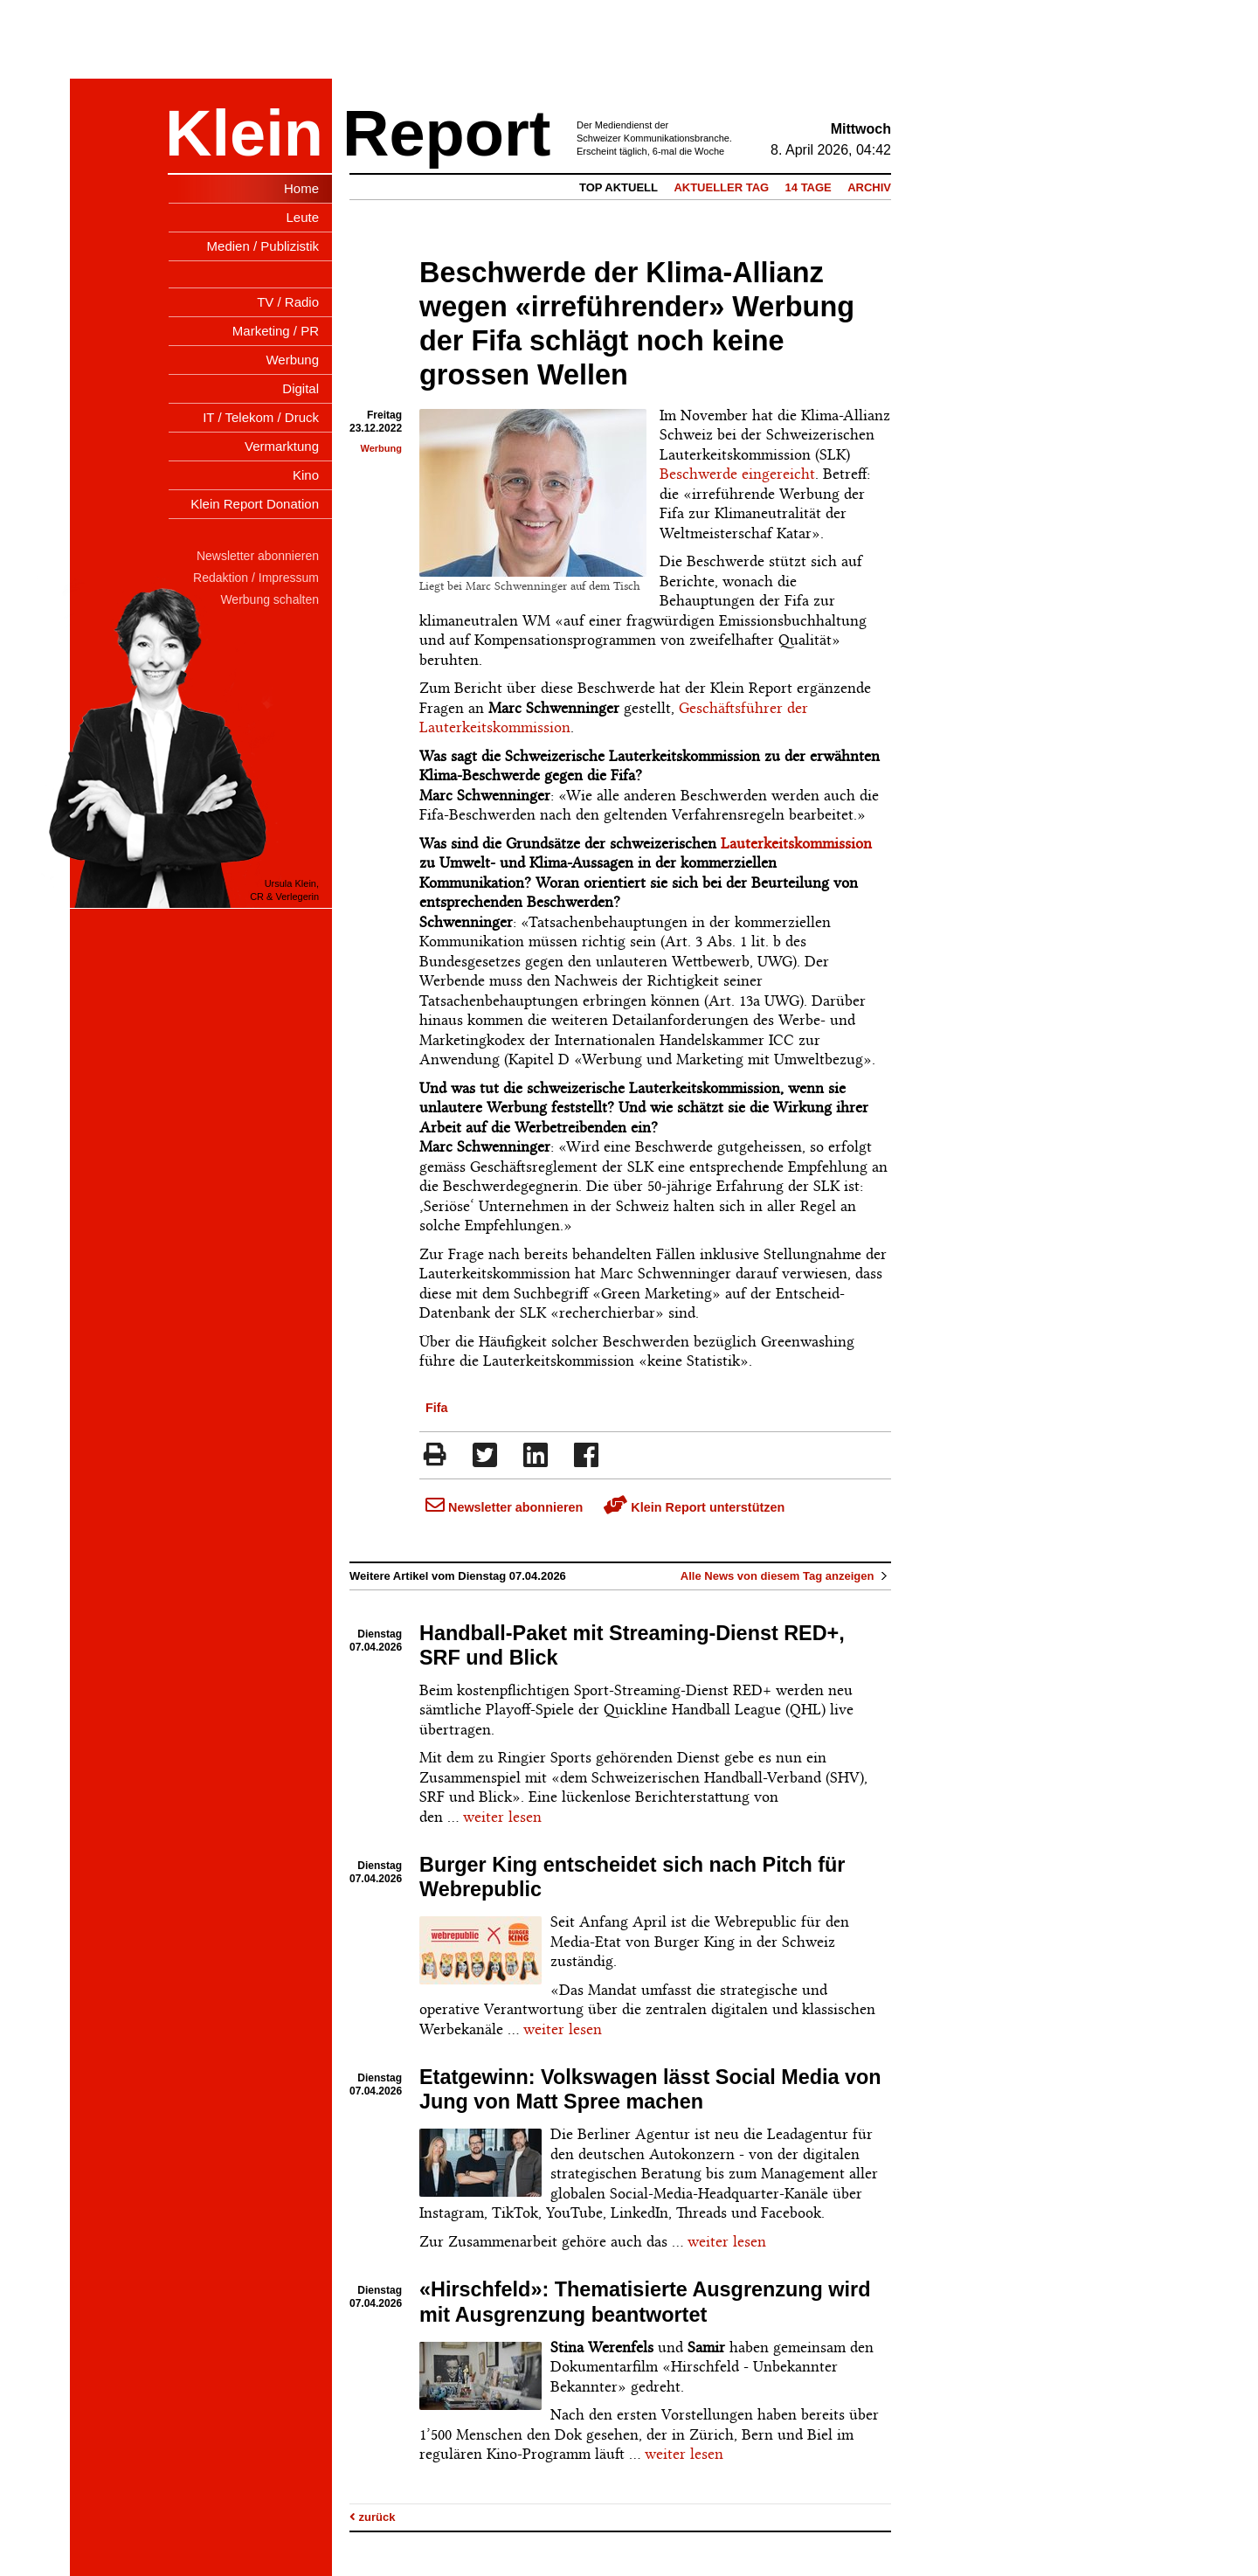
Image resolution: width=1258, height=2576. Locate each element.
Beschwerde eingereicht (737, 473)
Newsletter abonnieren (504, 1507)
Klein (244, 133)
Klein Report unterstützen (694, 1507)
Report (446, 133)
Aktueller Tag (721, 187)
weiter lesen (502, 1816)
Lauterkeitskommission (796, 843)
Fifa (436, 1408)
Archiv (869, 187)
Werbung (381, 448)
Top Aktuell (618, 187)
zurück (372, 2517)
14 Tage (808, 187)
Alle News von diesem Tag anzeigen (786, 1575)
